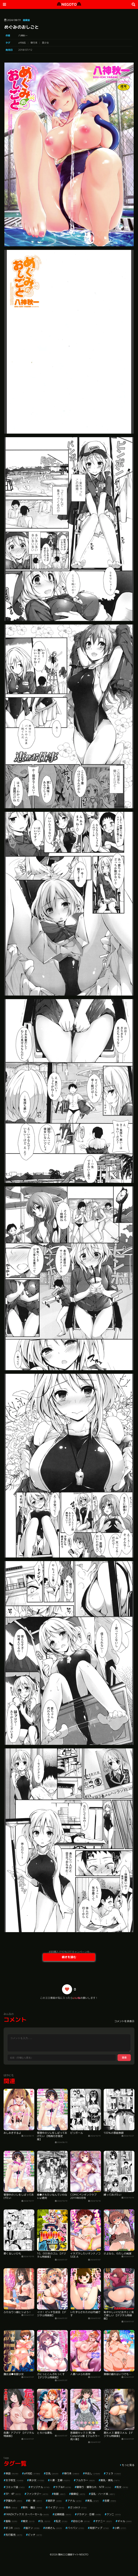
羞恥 (11, 2521)
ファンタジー (37, 2494)
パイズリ (56, 2507)
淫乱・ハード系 (103, 2494)
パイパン (75, 2528)
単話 (12, 2473)
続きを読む (69, 1957)
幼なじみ (81, 2521)
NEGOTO (69, 4)
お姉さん (53, 2528)
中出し (92, 2473)
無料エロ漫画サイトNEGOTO (73, 2554)
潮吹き (55, 2500)
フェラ (113, 2473)
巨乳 (52, 2473)
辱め (11, 2507)
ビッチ (35, 2534)
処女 (122, 2487)
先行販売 (14, 2534)
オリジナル (40, 2487)
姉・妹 (35, 2500)
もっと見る (128, 2465)
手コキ (13, 2528)
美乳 (93, 2500)
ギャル (125, 2521)
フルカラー (85, 2480)
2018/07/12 (25, 49)
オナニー (103, 2521)
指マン (32, 2528)
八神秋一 (22, 35)
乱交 (61, 2521)
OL (45, 2521)
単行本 (33, 42)
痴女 (28, 2521)
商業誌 (26, 20)
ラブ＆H (63, 2487)
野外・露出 (32, 2507)
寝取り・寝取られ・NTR (94, 2487)
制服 (59, 2494)
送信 (124, 2057)
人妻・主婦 (60, 2480)
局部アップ (99, 2528)
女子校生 (14, 2480)
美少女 (45, 42)
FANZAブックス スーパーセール (27, 2514)
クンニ (114, 2514)
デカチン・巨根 (89, 2514)
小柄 (120, 2528)
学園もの (14, 2500)
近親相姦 (62, 2514)
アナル (74, 2500)
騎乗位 (78, 2494)
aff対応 (22, 42)
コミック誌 (15, 2487)
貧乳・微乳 (110, 2480)
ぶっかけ (78, 2507)
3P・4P (13, 2494)
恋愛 (110, 2500)
